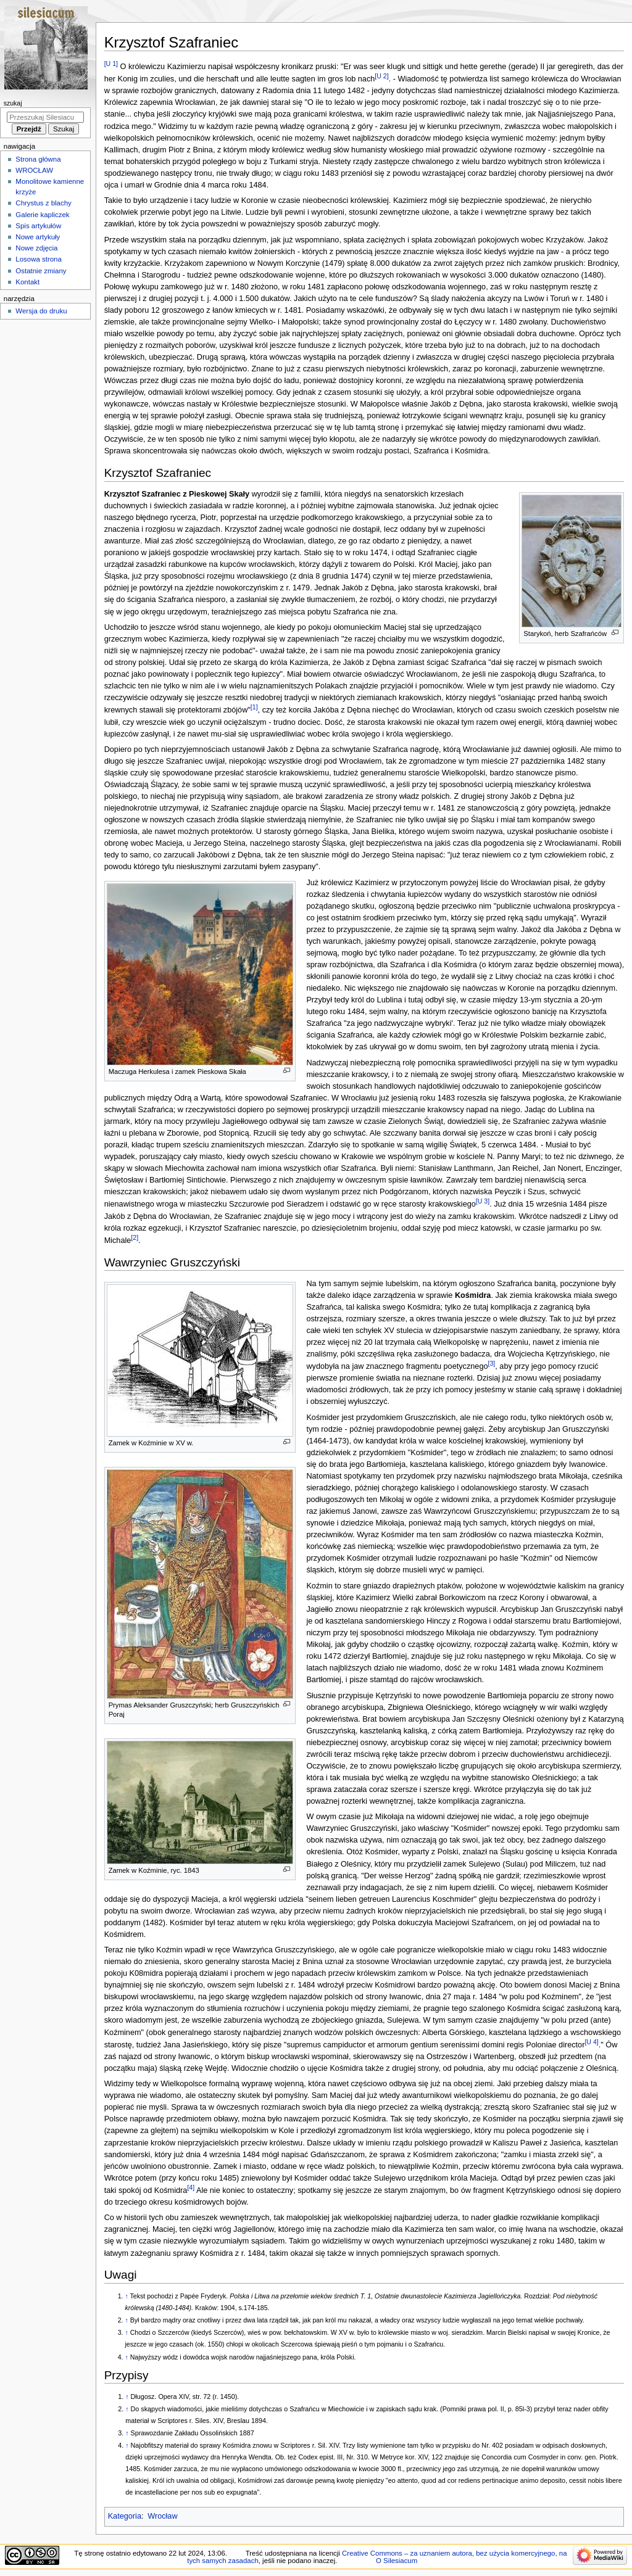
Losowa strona (38, 259)
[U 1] (111, 63)
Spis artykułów (38, 225)
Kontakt (27, 282)
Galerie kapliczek (42, 214)
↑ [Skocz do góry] (126, 2296)
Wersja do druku (41, 311)
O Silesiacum (396, 2560)
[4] (190, 2187)
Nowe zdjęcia (36, 248)
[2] (134, 1237)
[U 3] (482, 1201)
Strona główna (37, 159)
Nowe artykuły (37, 237)
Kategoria (124, 2516)
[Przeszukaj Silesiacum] (45, 117)
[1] (254, 707)
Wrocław (162, 2516)
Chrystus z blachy (43, 203)
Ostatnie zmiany (40, 271)
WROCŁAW (34, 170)
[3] (492, 1363)
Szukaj (13, 103)
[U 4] (591, 2042)
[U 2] (381, 76)
